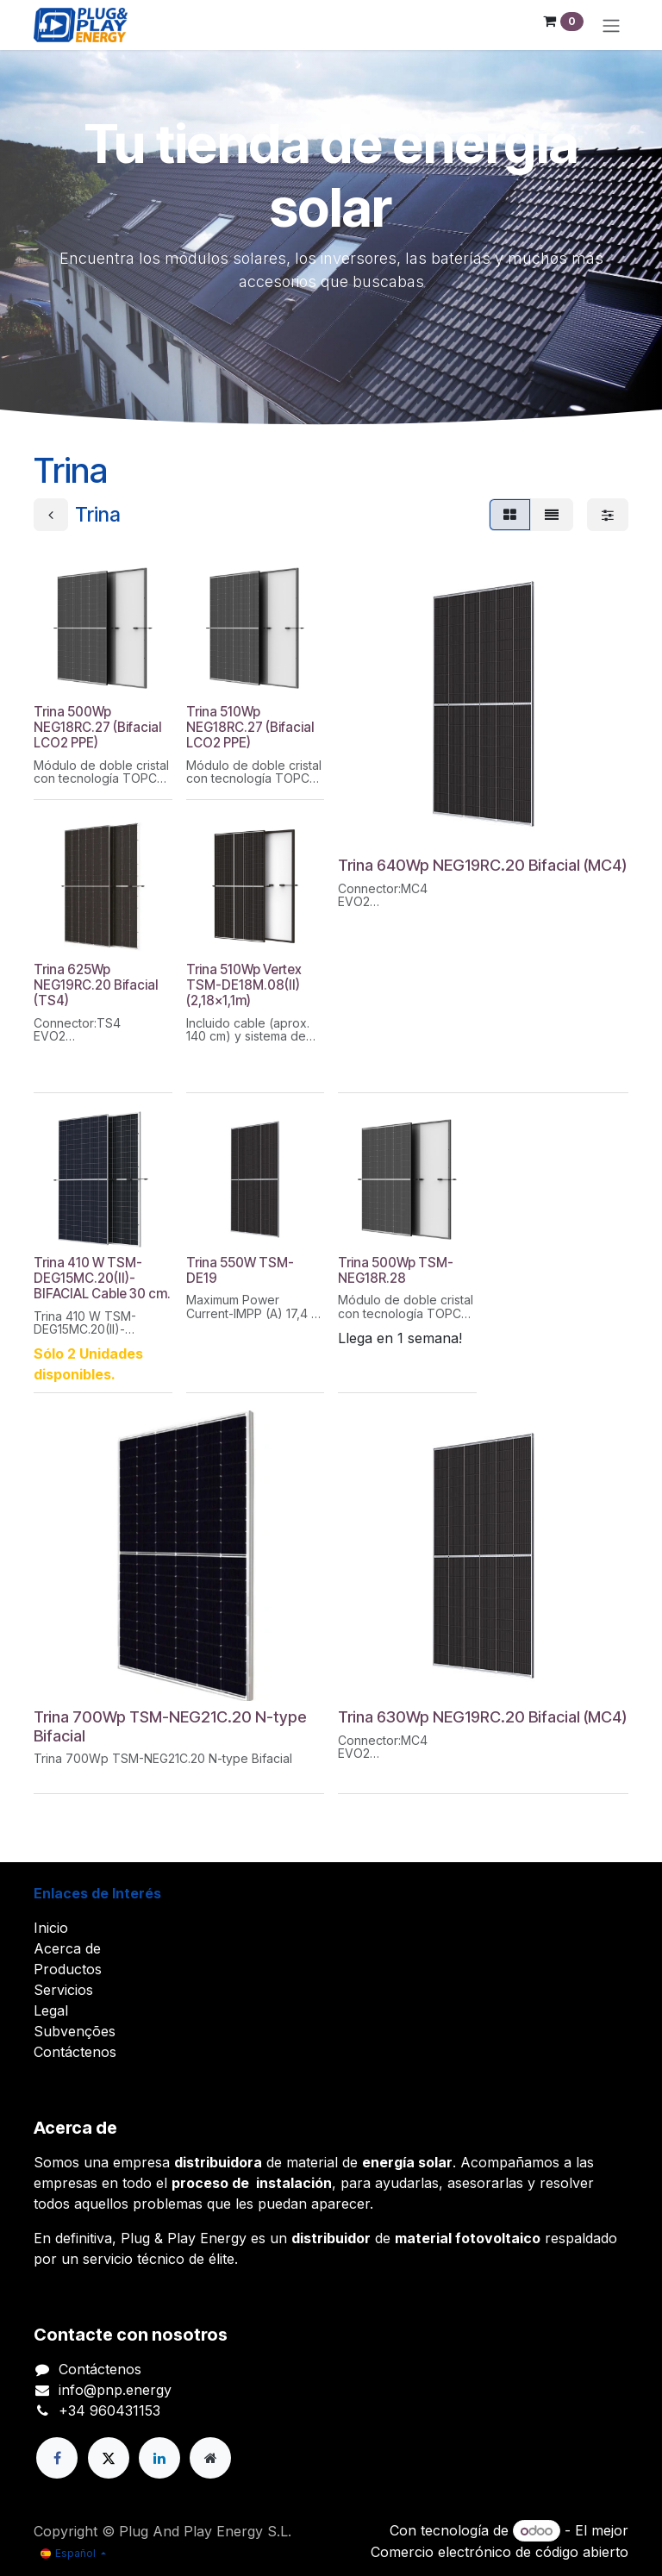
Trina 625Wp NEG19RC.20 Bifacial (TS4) (96, 985)
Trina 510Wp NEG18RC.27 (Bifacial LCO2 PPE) (250, 727)
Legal (51, 2010)
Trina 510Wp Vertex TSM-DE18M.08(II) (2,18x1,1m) (244, 985)
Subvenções (75, 2031)
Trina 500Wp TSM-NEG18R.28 (395, 1270)
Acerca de (67, 1948)
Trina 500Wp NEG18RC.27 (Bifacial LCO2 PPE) (97, 727)
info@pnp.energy (115, 2389)
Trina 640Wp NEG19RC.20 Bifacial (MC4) (482, 864)
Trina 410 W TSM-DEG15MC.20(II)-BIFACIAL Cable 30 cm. (102, 1278)
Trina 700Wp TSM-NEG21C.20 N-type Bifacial (170, 1726)
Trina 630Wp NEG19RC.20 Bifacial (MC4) (482, 1716)
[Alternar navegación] (611, 25)
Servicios (63, 1989)
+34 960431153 (109, 2410)
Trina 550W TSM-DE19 (240, 1270)
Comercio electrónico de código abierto (499, 2551)
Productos (68, 1969)
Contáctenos (75, 2051)
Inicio (51, 1927)
